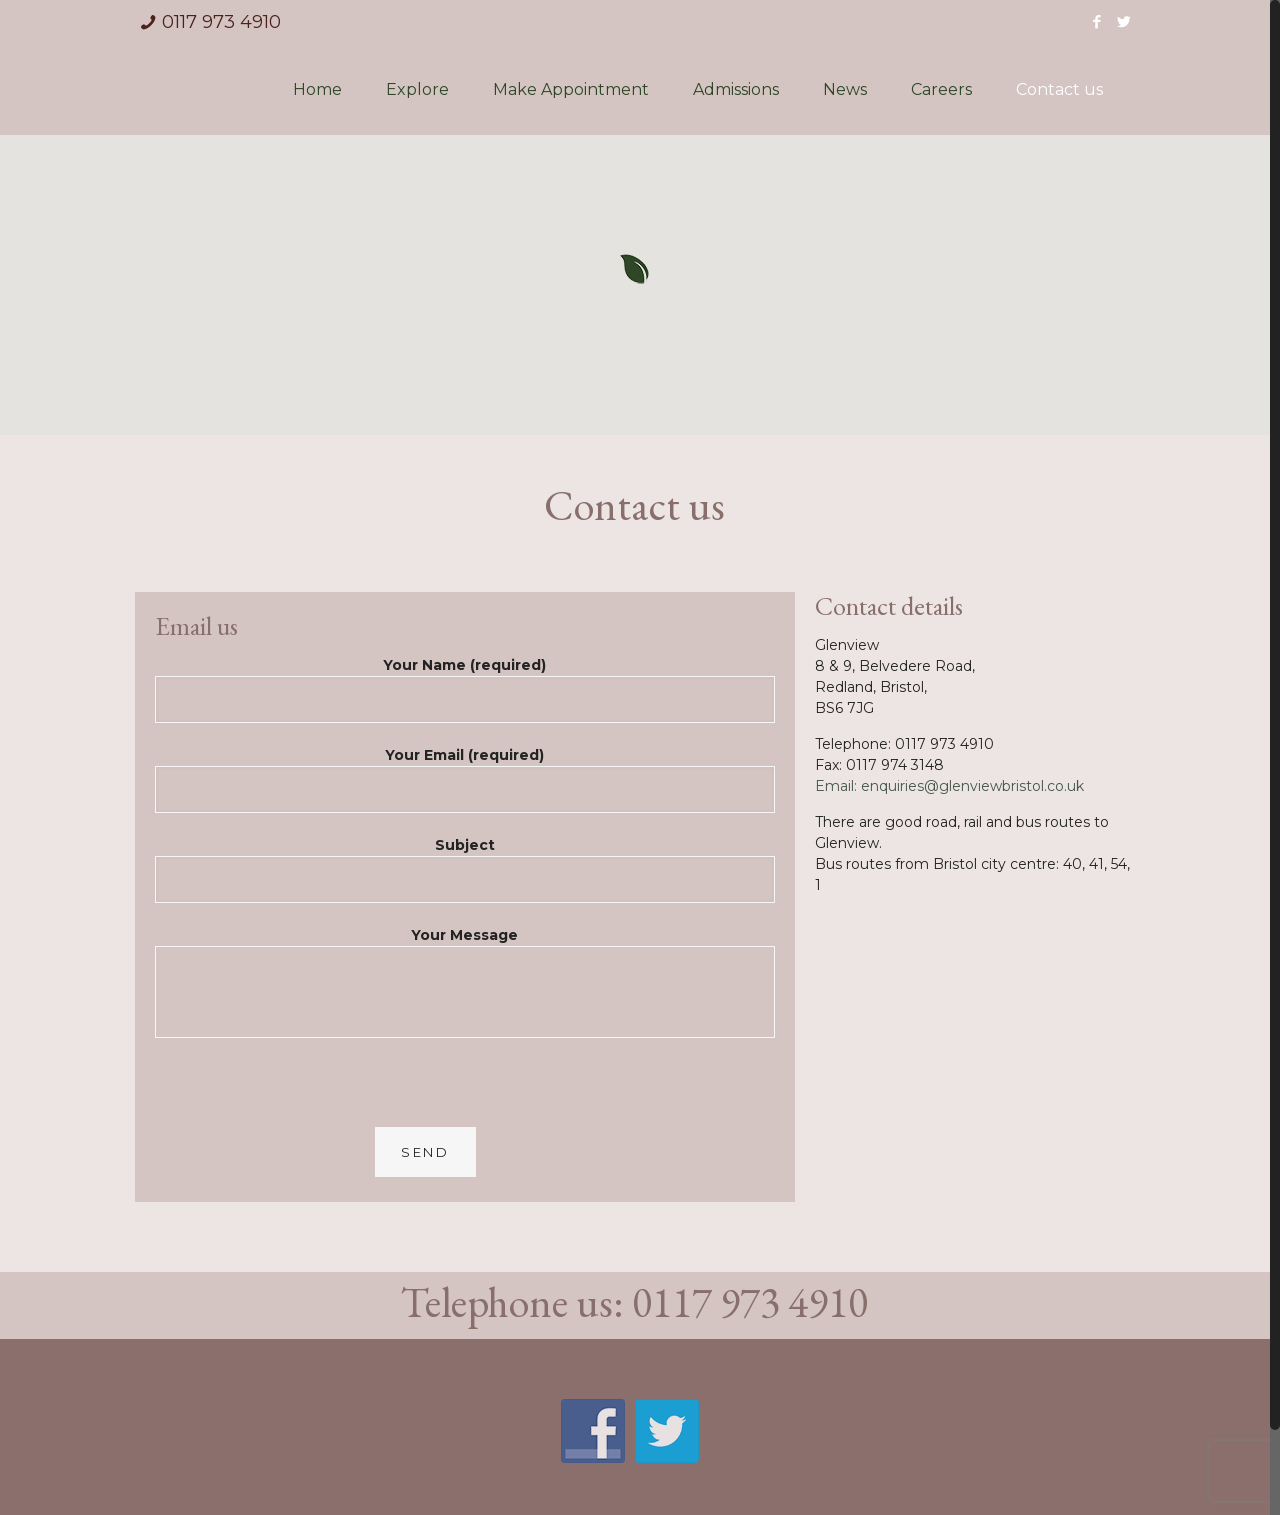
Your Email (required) (465, 786)
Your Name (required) (465, 696)
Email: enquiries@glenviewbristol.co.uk (949, 786)
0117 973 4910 (221, 22)
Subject (465, 876)
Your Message (465, 989)
